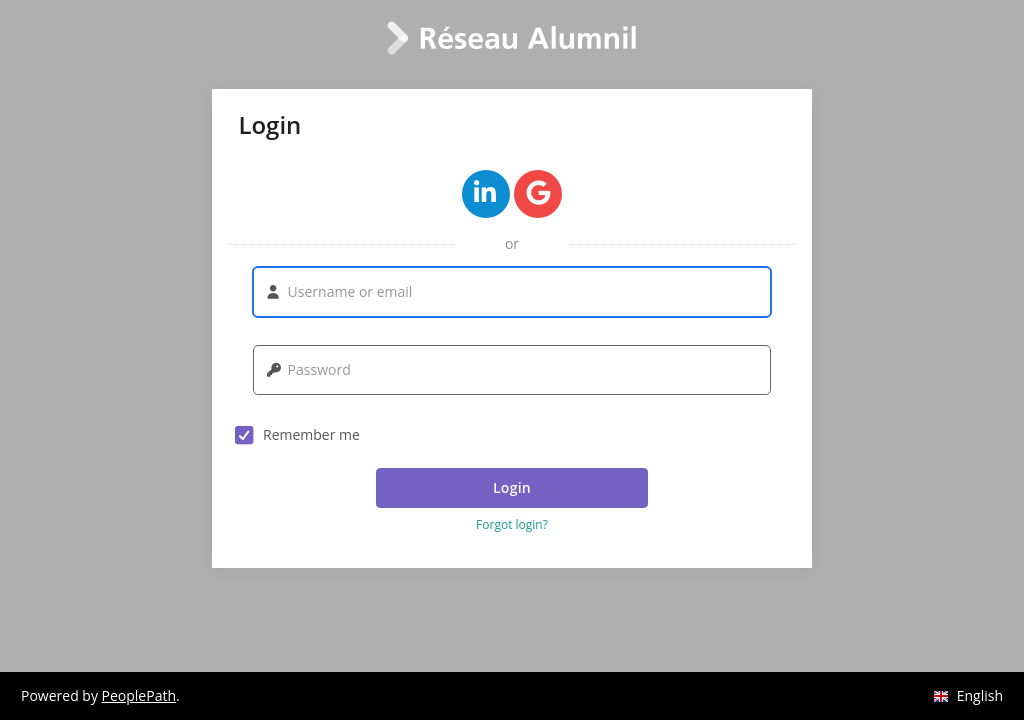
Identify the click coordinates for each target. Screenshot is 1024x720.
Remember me (297, 435)
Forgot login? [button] (512, 525)
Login (512, 487)
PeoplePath (139, 695)
